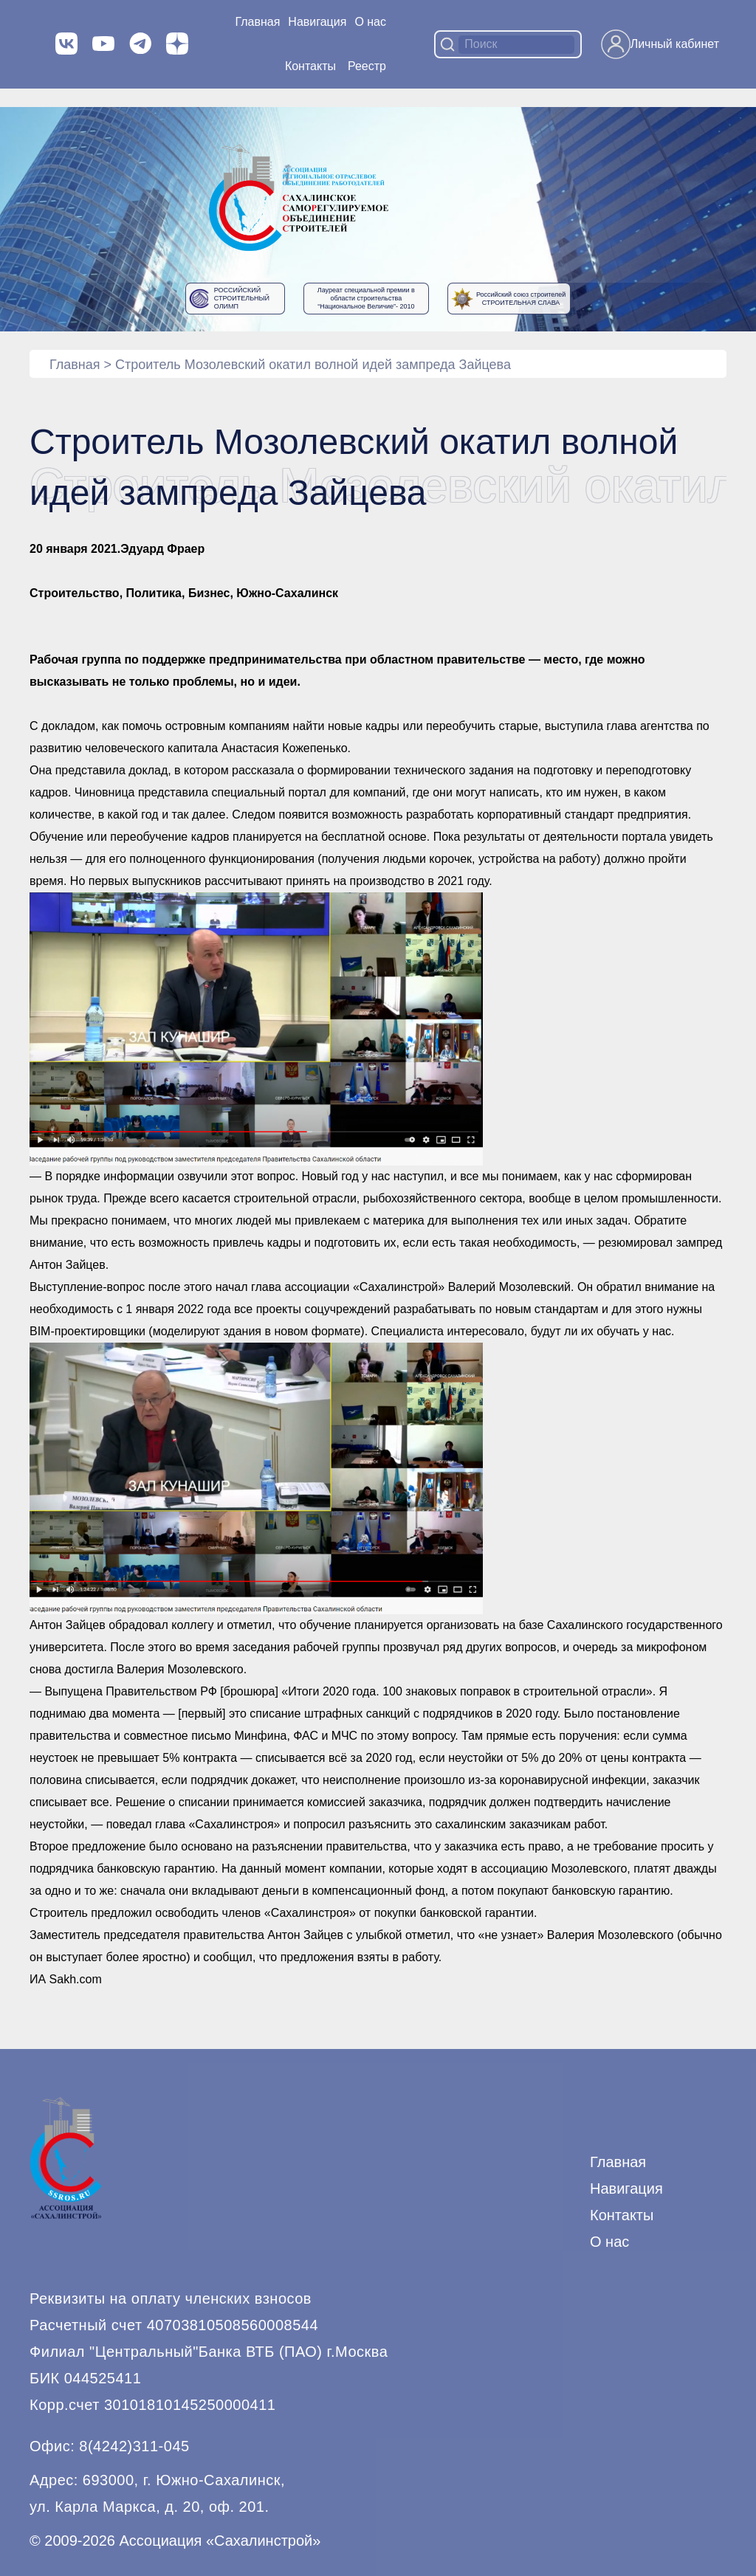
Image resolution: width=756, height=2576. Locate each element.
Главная (257, 22)
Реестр (367, 66)
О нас (370, 22)
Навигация (626, 2188)
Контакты (310, 66)
